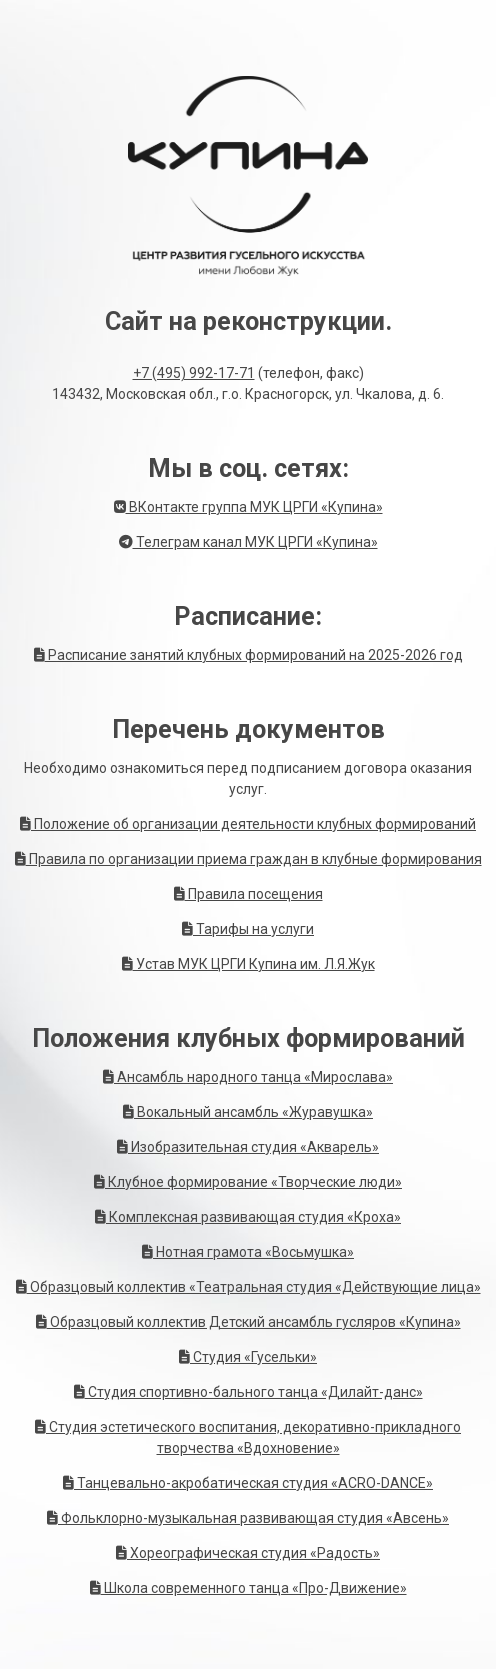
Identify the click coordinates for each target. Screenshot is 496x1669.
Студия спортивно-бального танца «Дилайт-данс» (248, 1392)
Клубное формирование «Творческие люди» (248, 1182)
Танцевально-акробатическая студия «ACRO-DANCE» (248, 1483)
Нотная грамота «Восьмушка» (248, 1252)
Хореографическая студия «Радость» (248, 1553)
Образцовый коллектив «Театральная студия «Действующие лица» (248, 1287)
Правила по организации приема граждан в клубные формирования (248, 859)
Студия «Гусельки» (248, 1357)
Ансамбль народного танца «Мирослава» (248, 1077)
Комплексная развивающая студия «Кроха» (248, 1217)
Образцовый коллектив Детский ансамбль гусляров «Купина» (248, 1322)
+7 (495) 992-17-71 (194, 373)
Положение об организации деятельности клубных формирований (248, 824)
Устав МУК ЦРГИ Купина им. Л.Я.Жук (248, 964)
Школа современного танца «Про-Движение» (248, 1588)
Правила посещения (248, 894)
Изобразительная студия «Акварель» (248, 1147)
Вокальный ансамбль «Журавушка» (248, 1112)
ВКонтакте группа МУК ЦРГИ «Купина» (248, 507)
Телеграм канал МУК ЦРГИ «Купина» (248, 542)
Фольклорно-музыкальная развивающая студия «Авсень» (248, 1518)
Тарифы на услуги (248, 929)
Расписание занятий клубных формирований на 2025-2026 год (248, 655)
